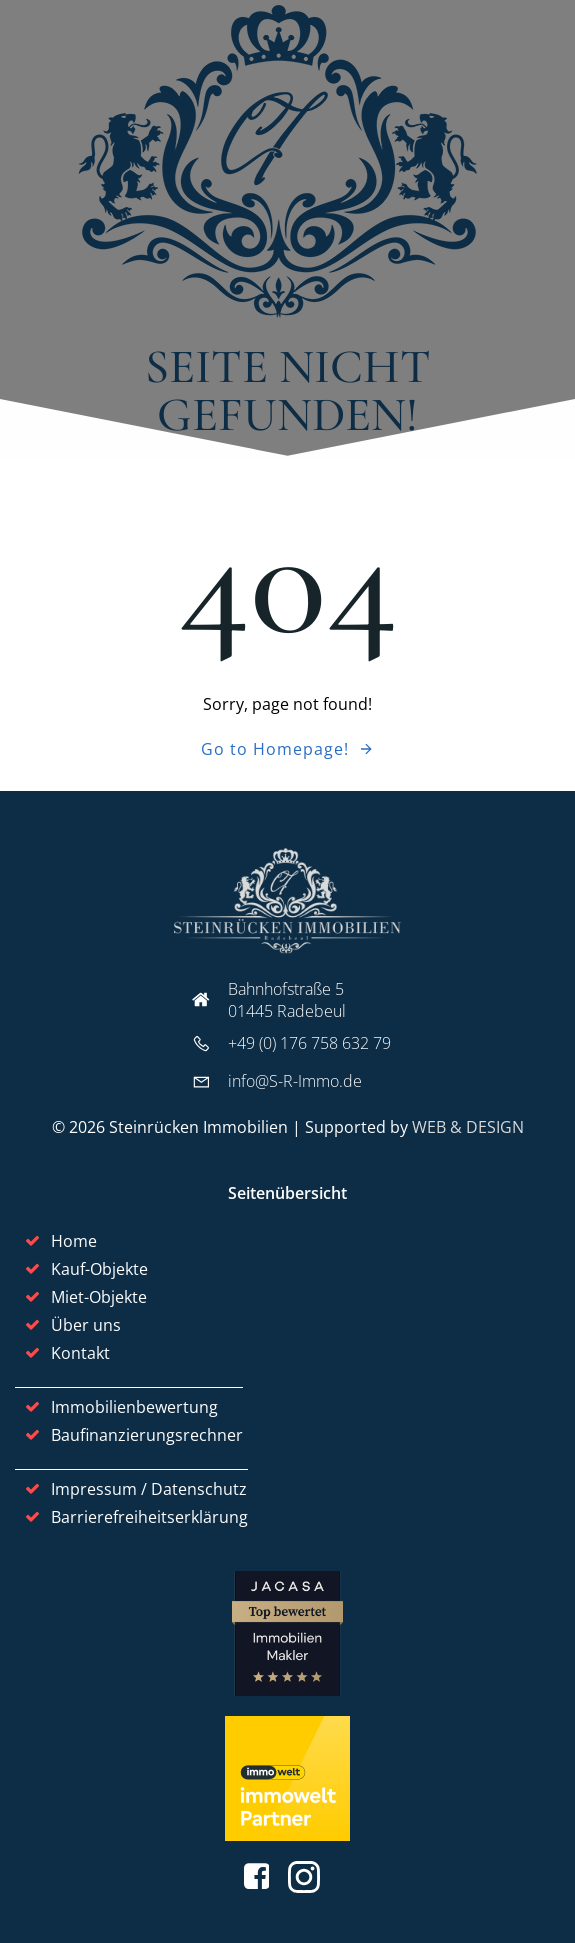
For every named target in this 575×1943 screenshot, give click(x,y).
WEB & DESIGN (468, 1127)
